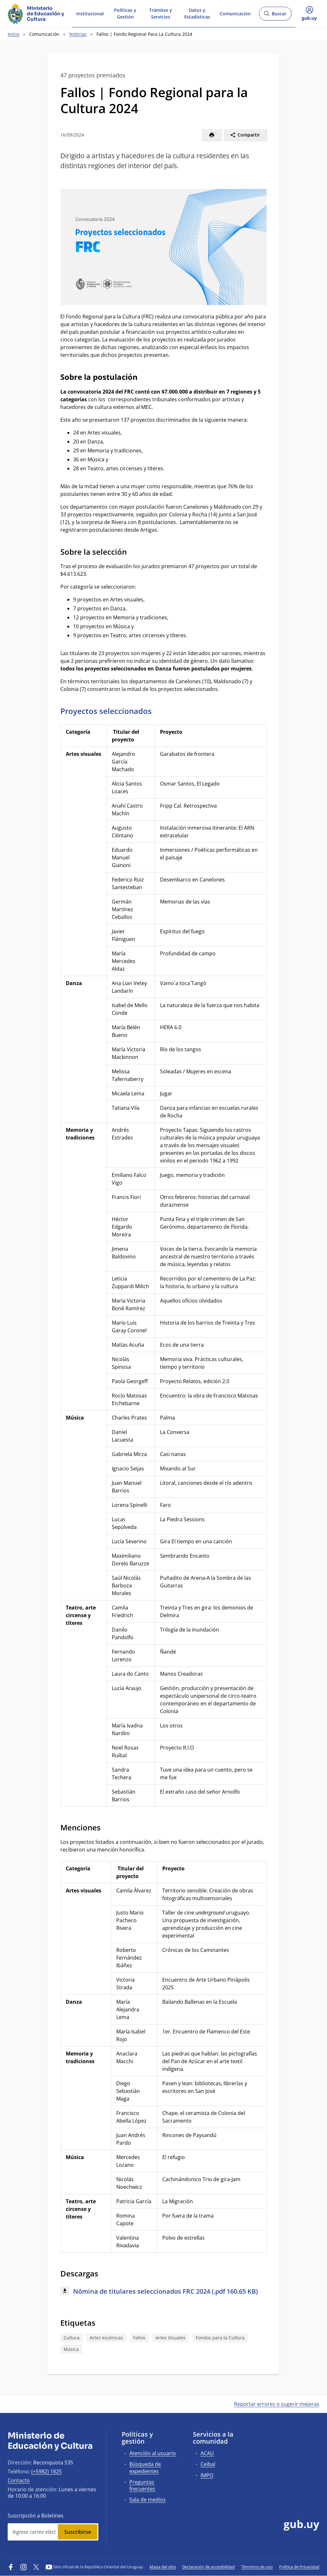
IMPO (207, 2475)
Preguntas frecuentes (142, 2485)
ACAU (207, 2453)
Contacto (19, 2480)
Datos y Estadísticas (197, 13)
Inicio (13, 34)
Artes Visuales (171, 2338)
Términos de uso (257, 2567)
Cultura (72, 2338)
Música (71, 2349)
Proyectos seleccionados (106, 711)
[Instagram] (23, 2567)
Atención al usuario (152, 2453)
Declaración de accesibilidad (208, 2567)
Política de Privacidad (299, 2567)
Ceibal (208, 2464)
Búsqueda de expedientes (145, 2467)
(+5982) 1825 (46, 2471)
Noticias (78, 34)
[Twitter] (36, 2567)
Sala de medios (147, 2499)
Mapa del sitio (162, 2567)
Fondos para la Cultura (220, 2338)
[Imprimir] (211, 135)
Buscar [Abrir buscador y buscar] (275, 15)
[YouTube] (49, 2567)
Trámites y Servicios (160, 13)
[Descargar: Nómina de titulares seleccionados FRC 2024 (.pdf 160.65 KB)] (163, 2292)
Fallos (139, 2338)
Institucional (90, 13)
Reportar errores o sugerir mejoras (276, 2404)
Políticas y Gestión (125, 13)
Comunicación (235, 13)
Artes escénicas (106, 2338)
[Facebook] (11, 2567)
